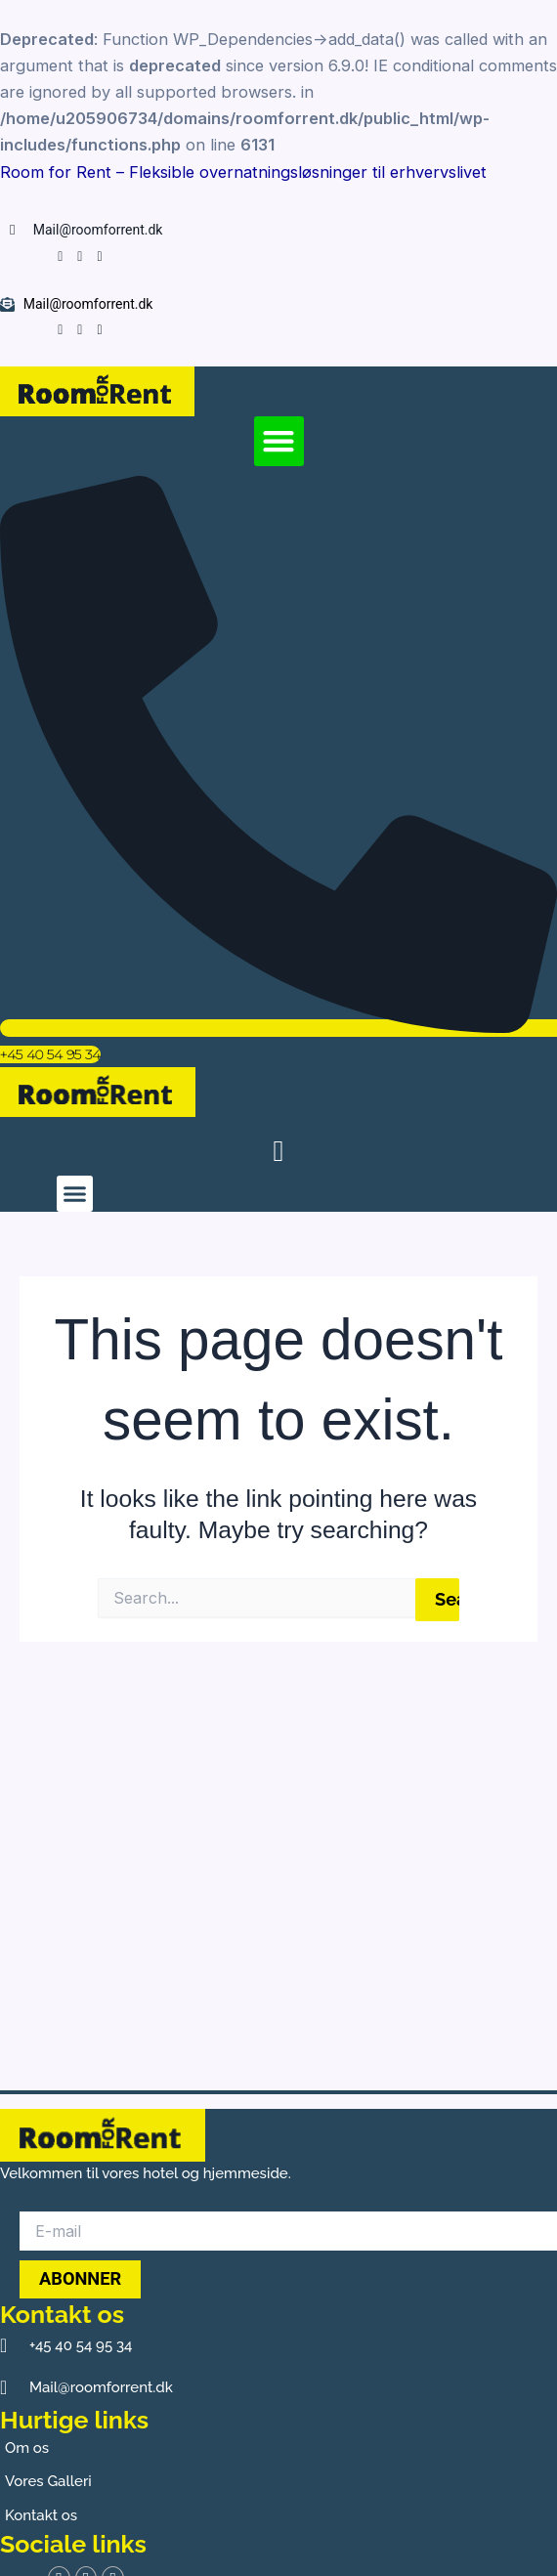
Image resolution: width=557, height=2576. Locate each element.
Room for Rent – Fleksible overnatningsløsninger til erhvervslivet (243, 172)
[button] (279, 441)
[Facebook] (55, 255)
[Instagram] (74, 255)
